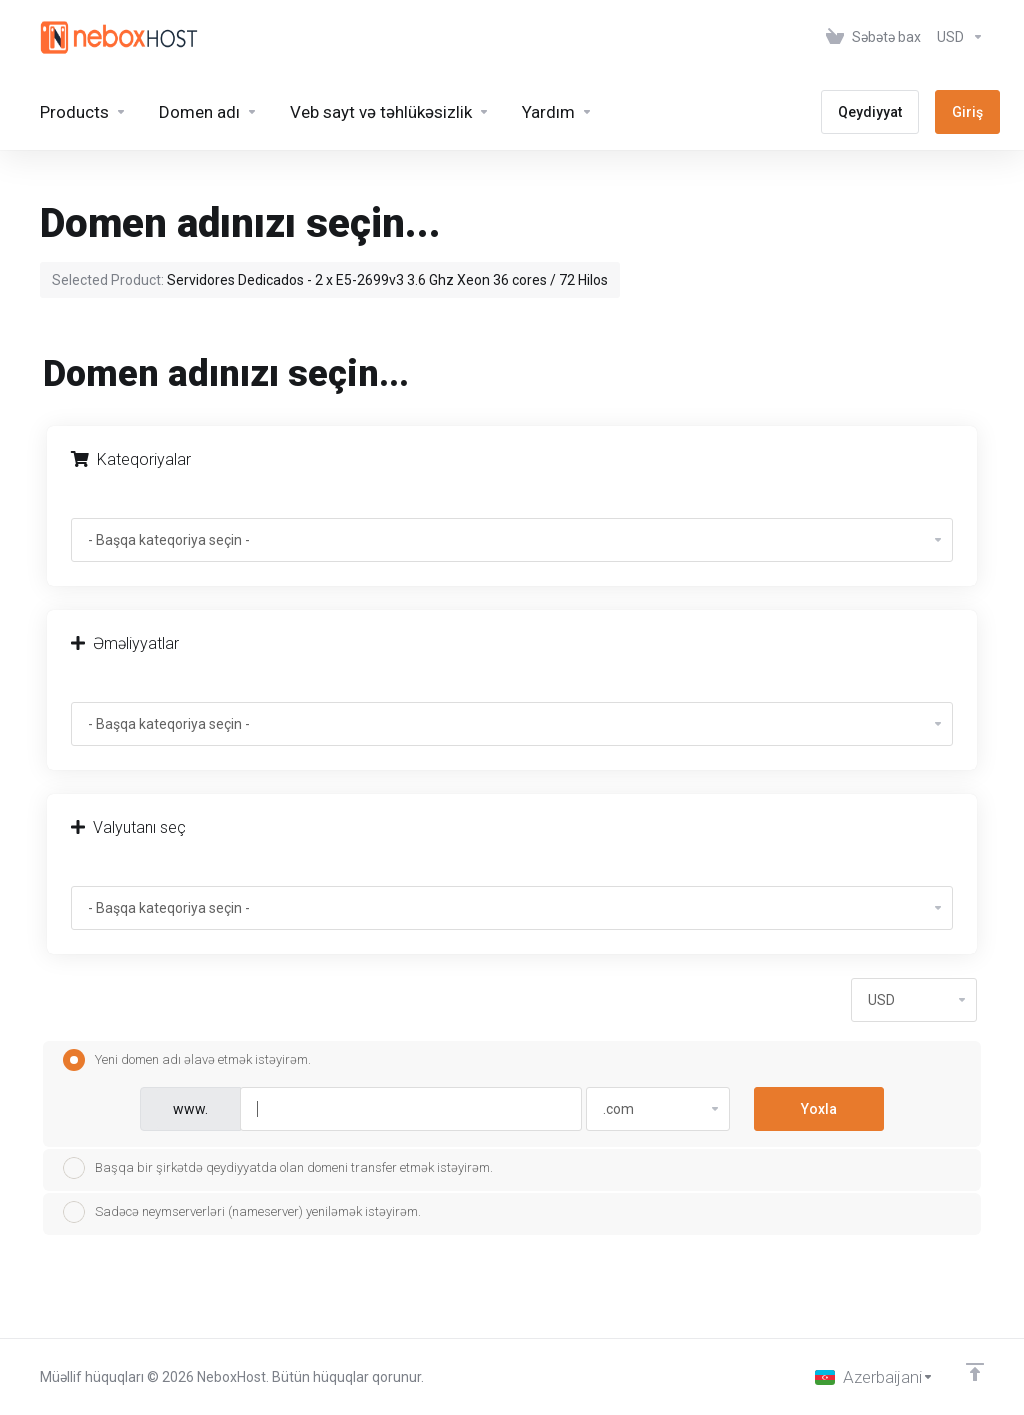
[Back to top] (975, 1372)
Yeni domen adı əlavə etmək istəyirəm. (187, 1060)
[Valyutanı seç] (956, 37)
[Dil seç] (874, 1377)
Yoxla (819, 1109)
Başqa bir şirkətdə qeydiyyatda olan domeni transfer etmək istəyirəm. (278, 1168)
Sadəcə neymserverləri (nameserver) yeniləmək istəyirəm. (242, 1212)
